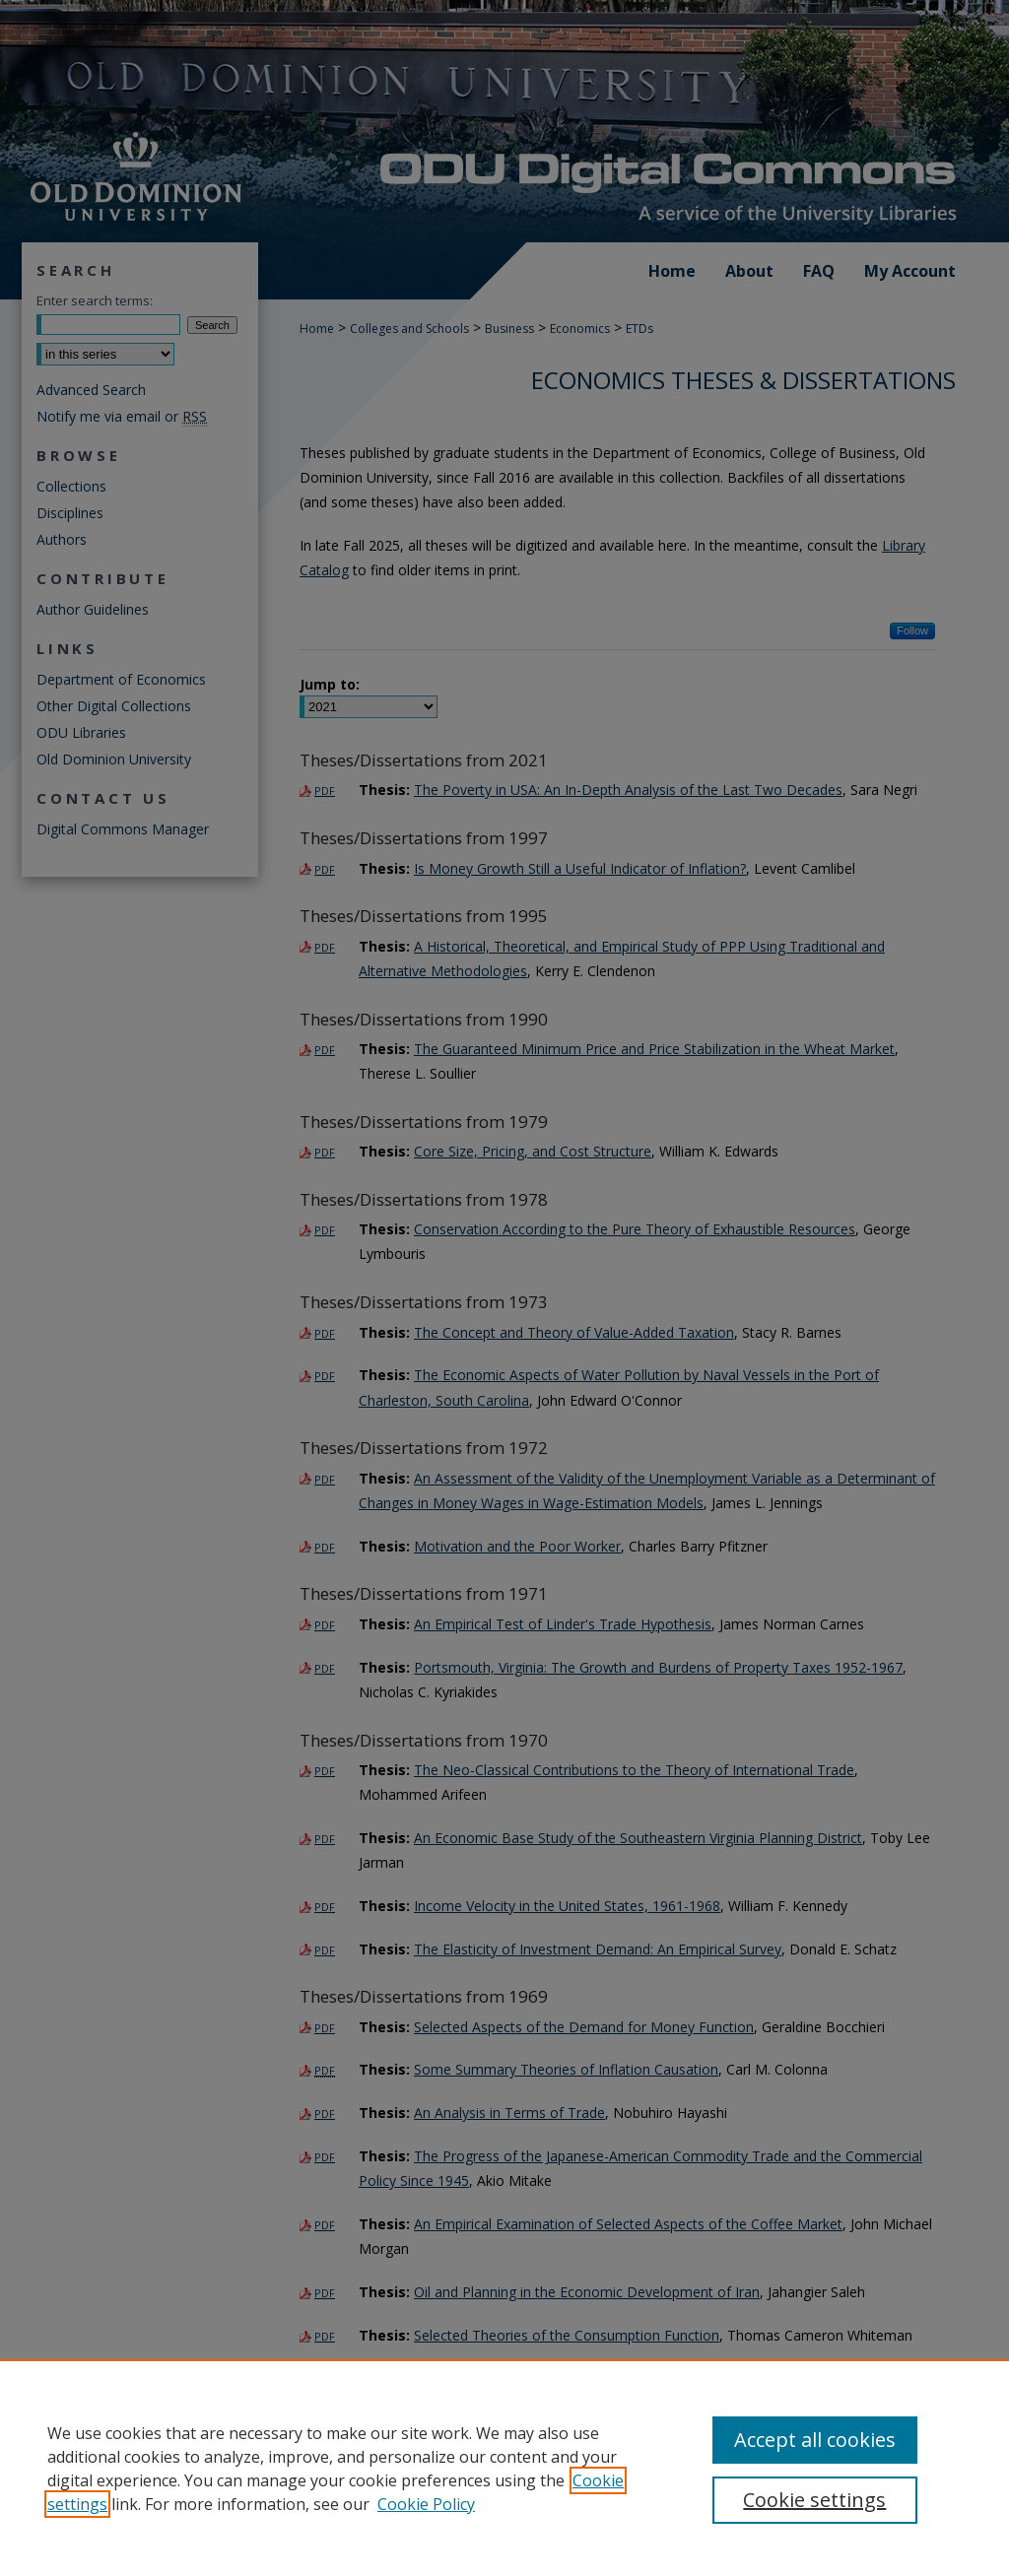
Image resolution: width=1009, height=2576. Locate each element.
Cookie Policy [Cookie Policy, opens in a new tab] (426, 2504)
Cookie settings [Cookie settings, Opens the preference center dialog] (814, 2499)
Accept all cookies (815, 2439)
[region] (504, 2467)
